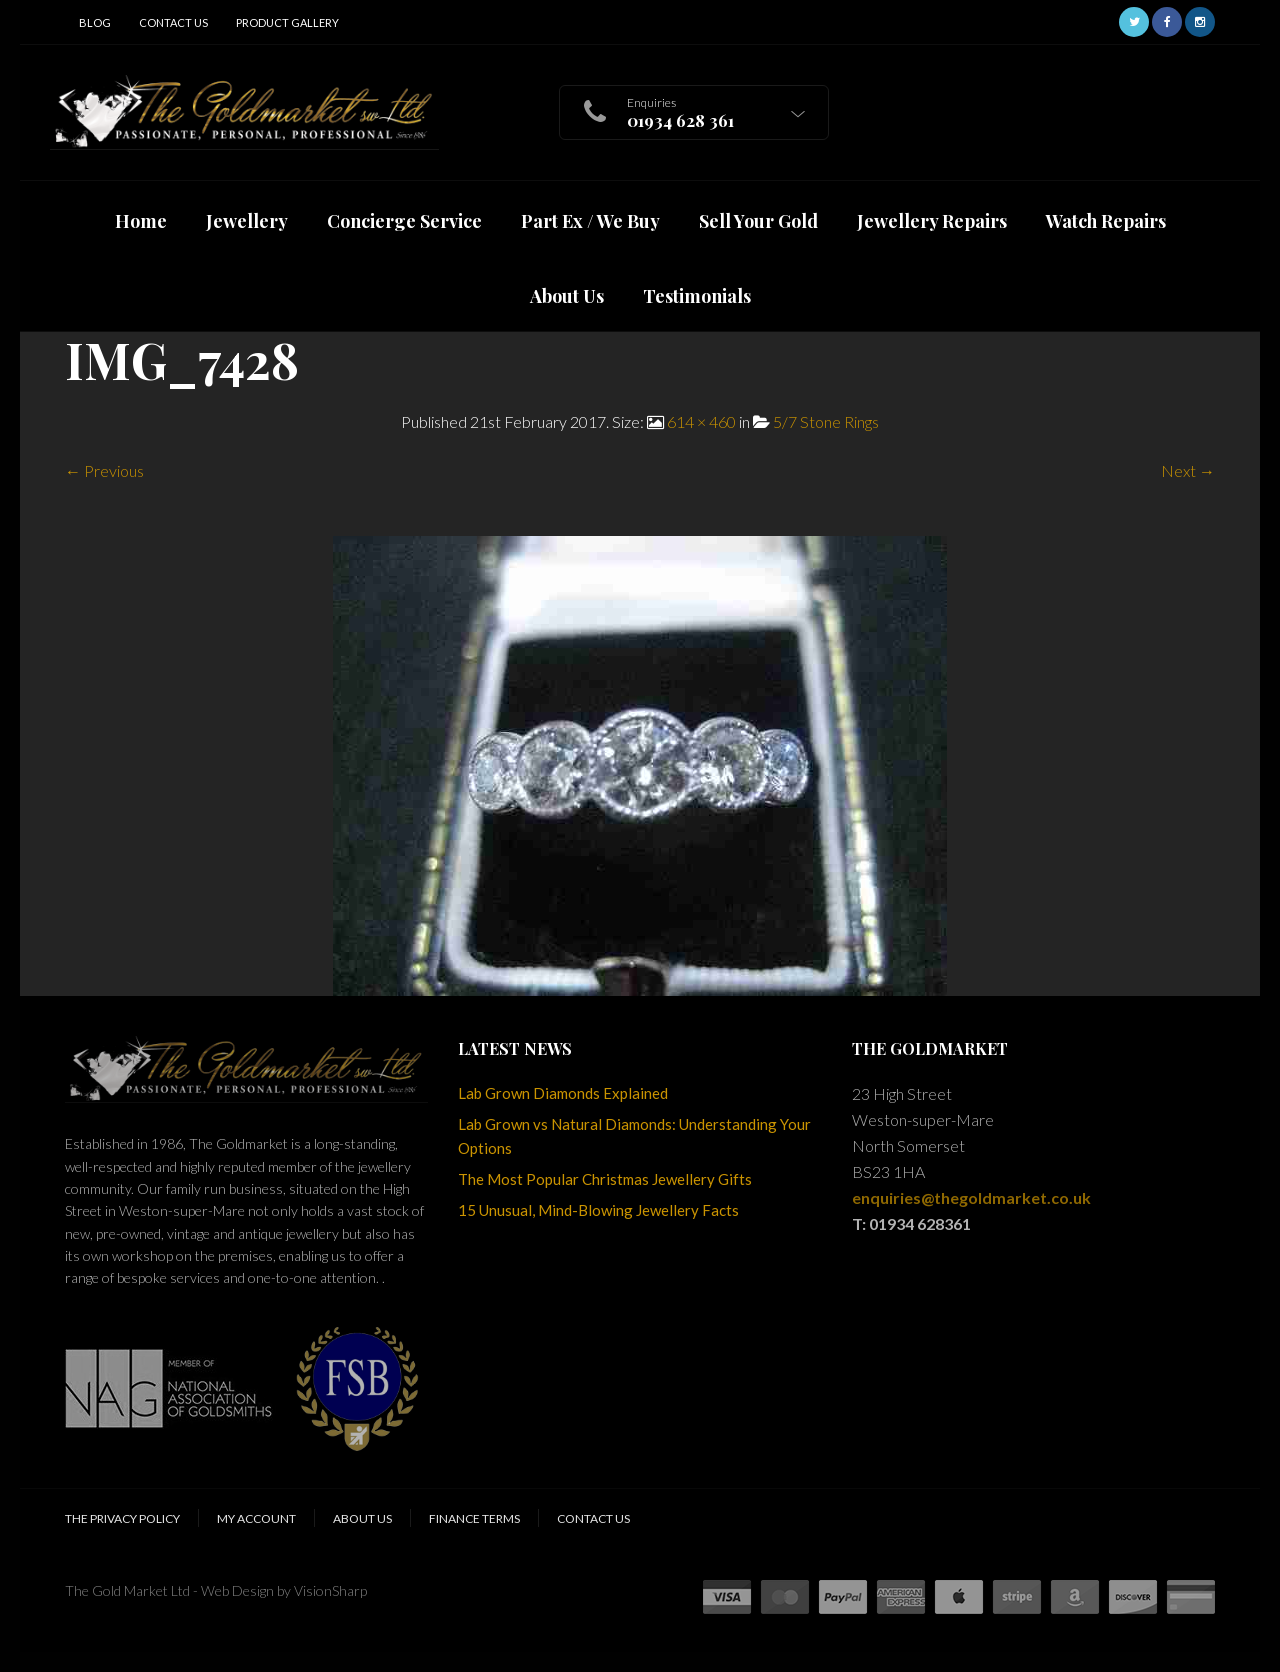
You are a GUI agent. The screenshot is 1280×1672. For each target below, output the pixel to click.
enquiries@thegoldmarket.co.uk (971, 1197)
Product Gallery (287, 22)
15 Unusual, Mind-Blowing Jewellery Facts (598, 1210)
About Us (362, 1518)
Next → (1188, 470)
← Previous (104, 470)
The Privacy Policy (122, 1518)
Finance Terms (474, 1518)
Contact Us (173, 22)
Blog (95, 22)
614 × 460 (701, 421)
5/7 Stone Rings (826, 421)
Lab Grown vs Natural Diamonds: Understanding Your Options (634, 1136)
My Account (256, 1518)
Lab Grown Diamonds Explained (563, 1093)
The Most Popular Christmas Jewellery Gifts (605, 1179)
